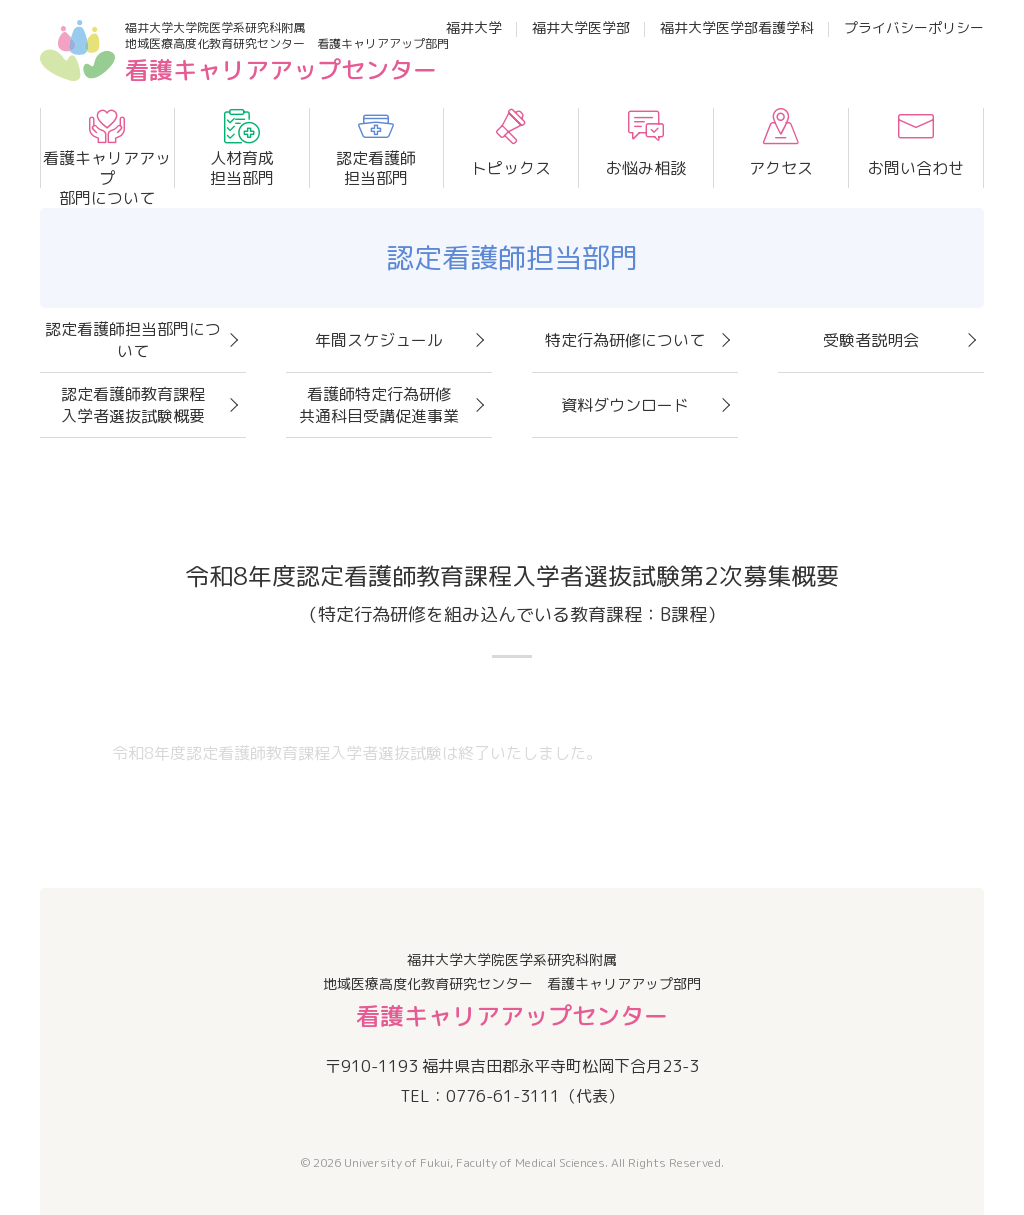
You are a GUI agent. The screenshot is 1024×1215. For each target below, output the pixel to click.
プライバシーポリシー (914, 27)
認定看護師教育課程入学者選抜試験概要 (133, 405)
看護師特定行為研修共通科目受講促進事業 (379, 405)
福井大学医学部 (581, 27)
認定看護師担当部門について (133, 340)
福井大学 (474, 27)
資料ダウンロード (625, 405)
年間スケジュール (379, 340)
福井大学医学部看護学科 (737, 27)
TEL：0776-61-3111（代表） (512, 1096)
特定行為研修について (625, 340)
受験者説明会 (871, 340)
